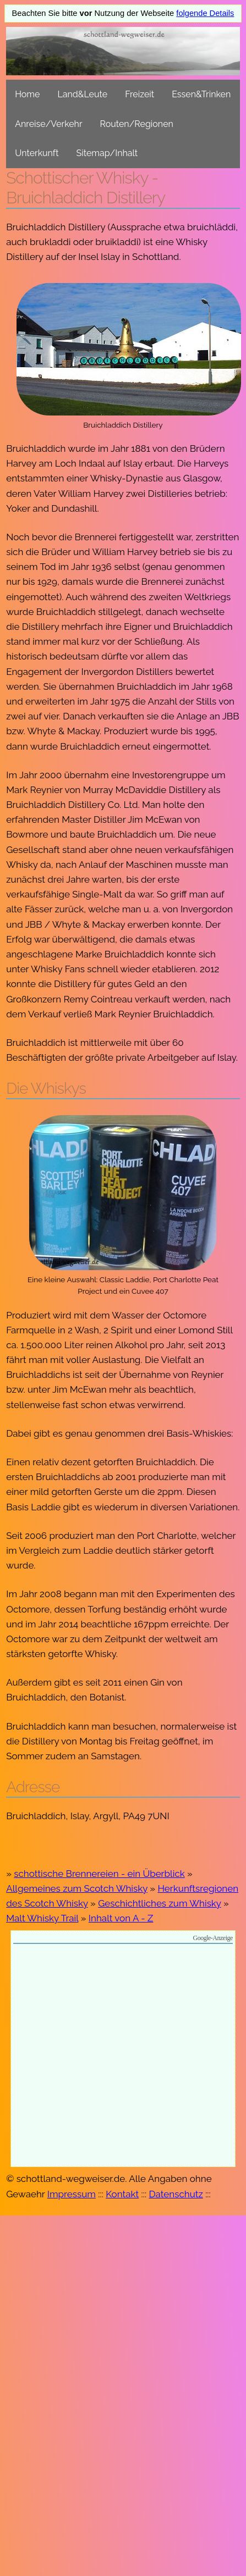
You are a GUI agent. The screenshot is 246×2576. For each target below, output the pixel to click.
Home (27, 94)
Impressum (71, 2194)
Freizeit (139, 94)
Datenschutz (176, 2194)
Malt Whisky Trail (42, 1918)
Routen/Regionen (136, 124)
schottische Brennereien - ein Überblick (99, 1873)
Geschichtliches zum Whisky (159, 1903)
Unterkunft (36, 153)
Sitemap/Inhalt (107, 153)
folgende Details (205, 13)
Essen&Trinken (201, 94)
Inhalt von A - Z (121, 1918)
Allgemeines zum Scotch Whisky (76, 1888)
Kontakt (122, 2194)
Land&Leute (82, 94)
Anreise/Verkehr (48, 124)
